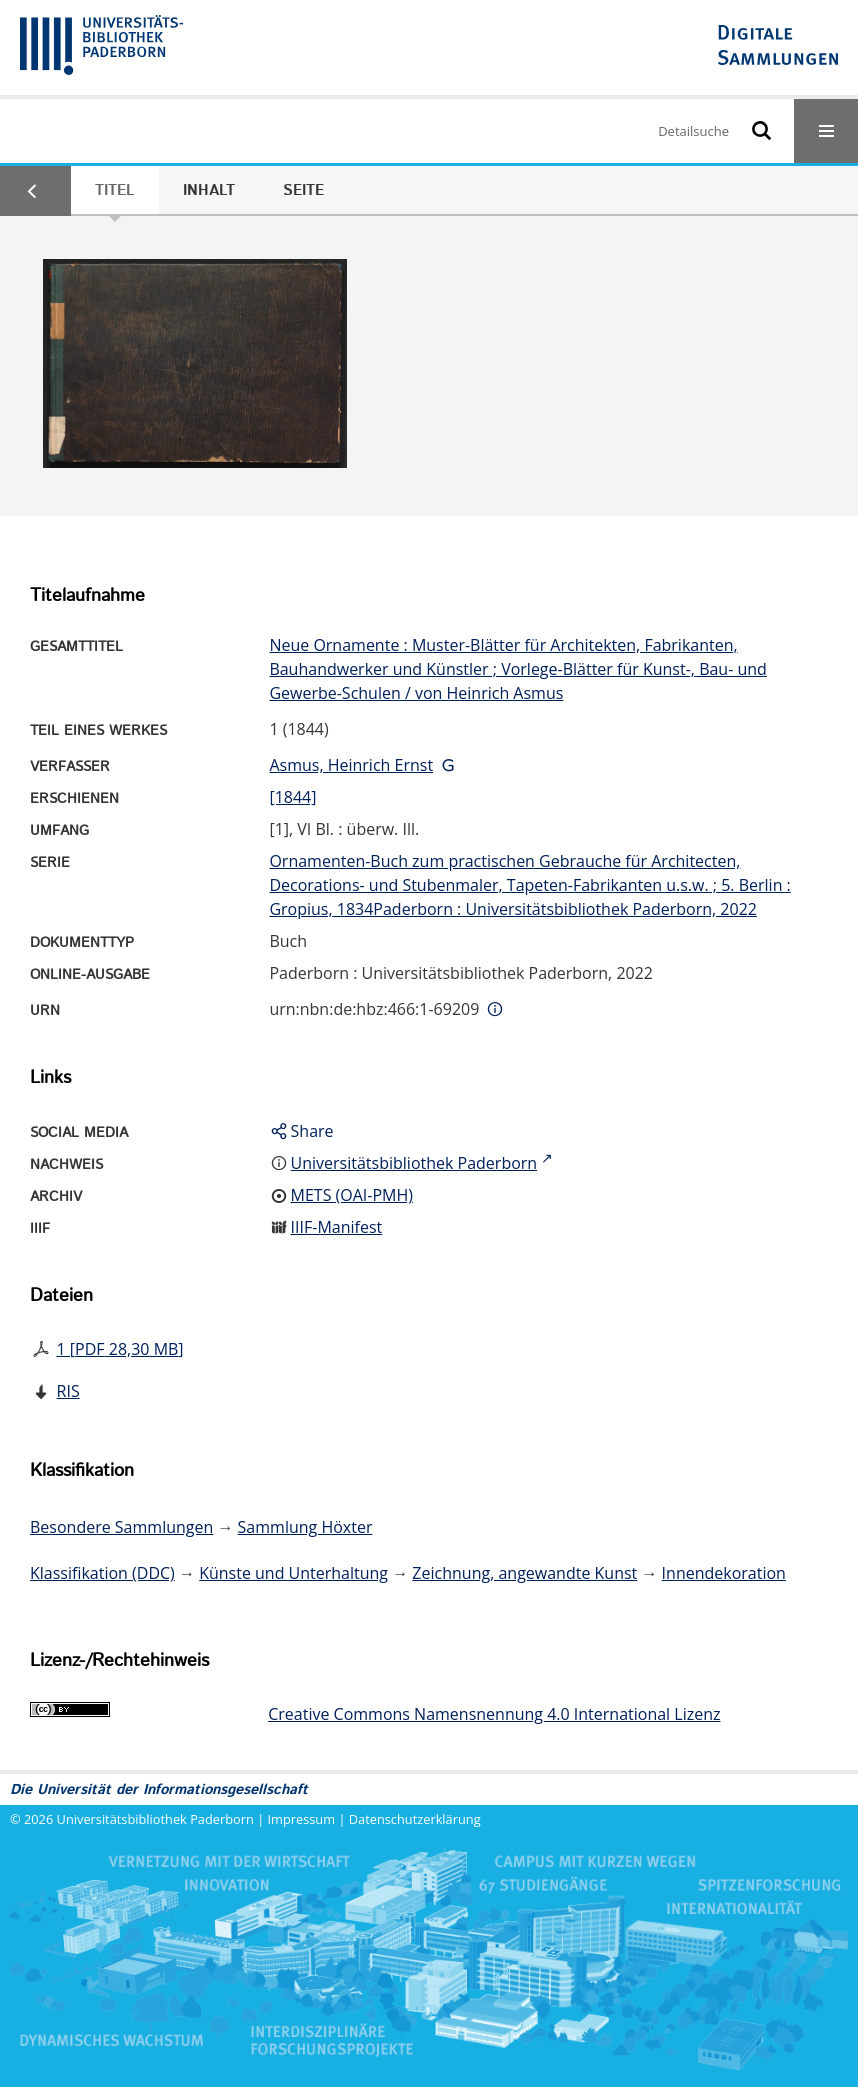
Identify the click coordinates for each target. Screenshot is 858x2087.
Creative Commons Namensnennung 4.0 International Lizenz (494, 1714)
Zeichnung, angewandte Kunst (524, 1573)
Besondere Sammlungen (121, 1527)
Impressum (302, 1819)
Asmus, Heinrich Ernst (351, 765)
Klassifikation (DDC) (102, 1573)
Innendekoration (724, 1573)
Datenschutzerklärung (415, 1819)
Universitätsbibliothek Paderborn (155, 1819)
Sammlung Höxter (305, 1527)
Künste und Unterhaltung (293, 1573)
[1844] (292, 797)
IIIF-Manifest (337, 1227)
